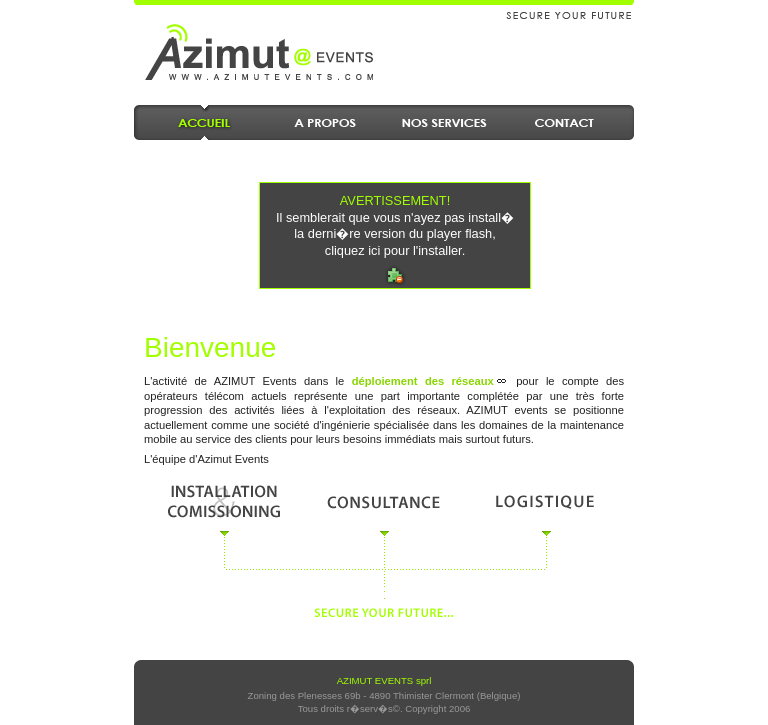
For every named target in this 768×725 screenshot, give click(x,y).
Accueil (204, 122)
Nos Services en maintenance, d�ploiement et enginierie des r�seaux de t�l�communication (444, 122)
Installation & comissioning (224, 501)
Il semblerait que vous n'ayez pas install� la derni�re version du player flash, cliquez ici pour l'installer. (395, 225)
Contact (564, 122)
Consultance (384, 501)
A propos (324, 122)
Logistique (544, 501)
